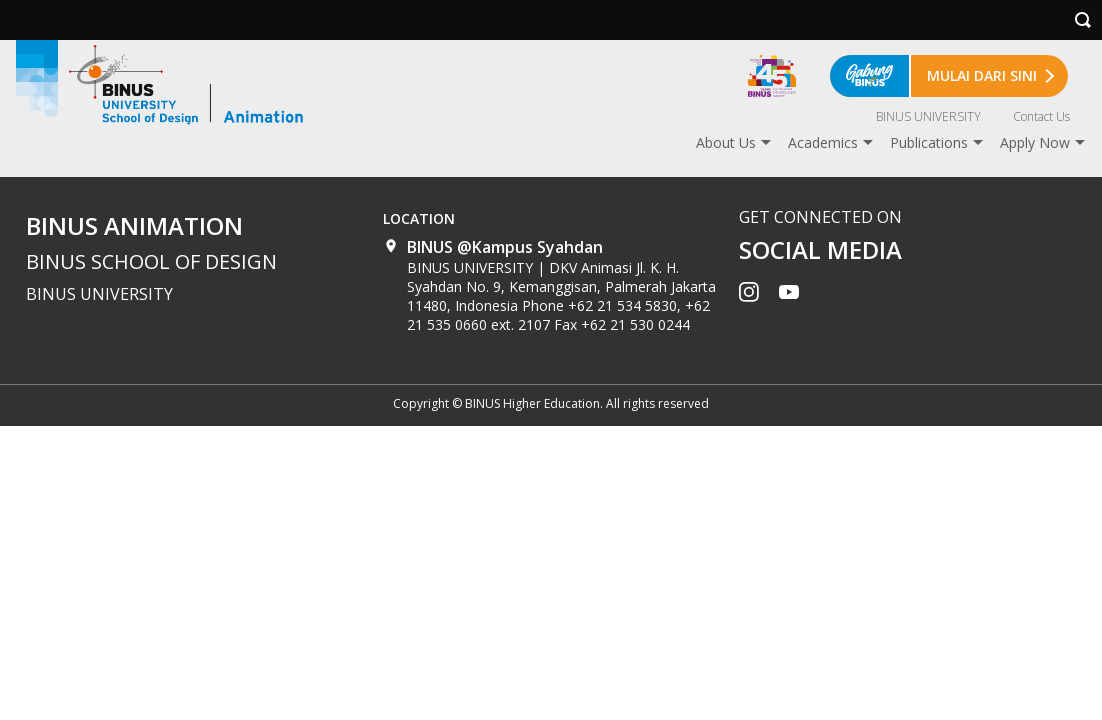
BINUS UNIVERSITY (928, 116)
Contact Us (1041, 116)
